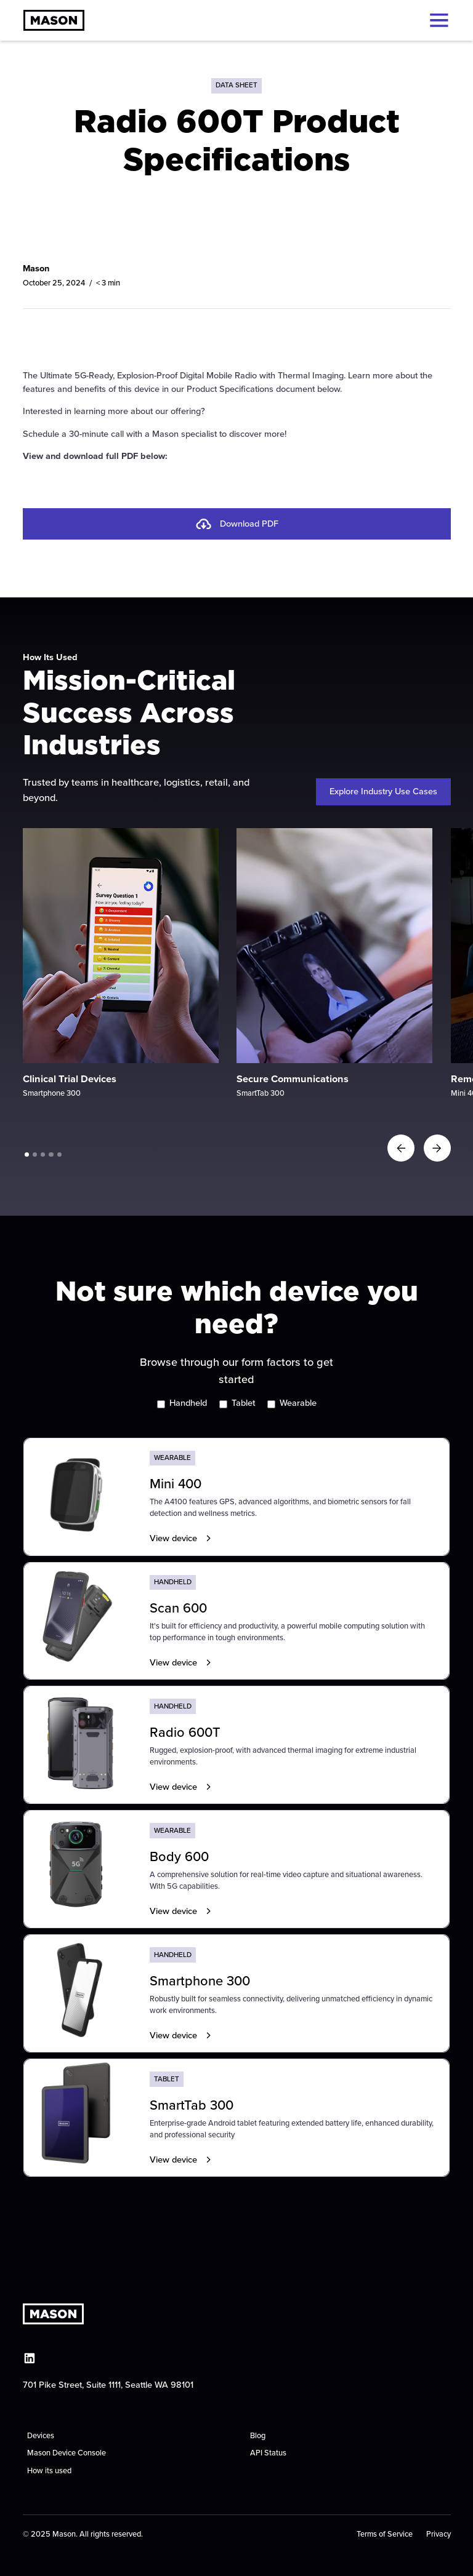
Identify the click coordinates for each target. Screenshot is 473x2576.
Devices (40, 2435)
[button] (437, 20)
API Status (268, 2452)
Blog (257, 2435)
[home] (53, 20)
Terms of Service (385, 2534)
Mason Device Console (66, 2452)
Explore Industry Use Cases (383, 791)
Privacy (438, 2534)
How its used (49, 2470)
